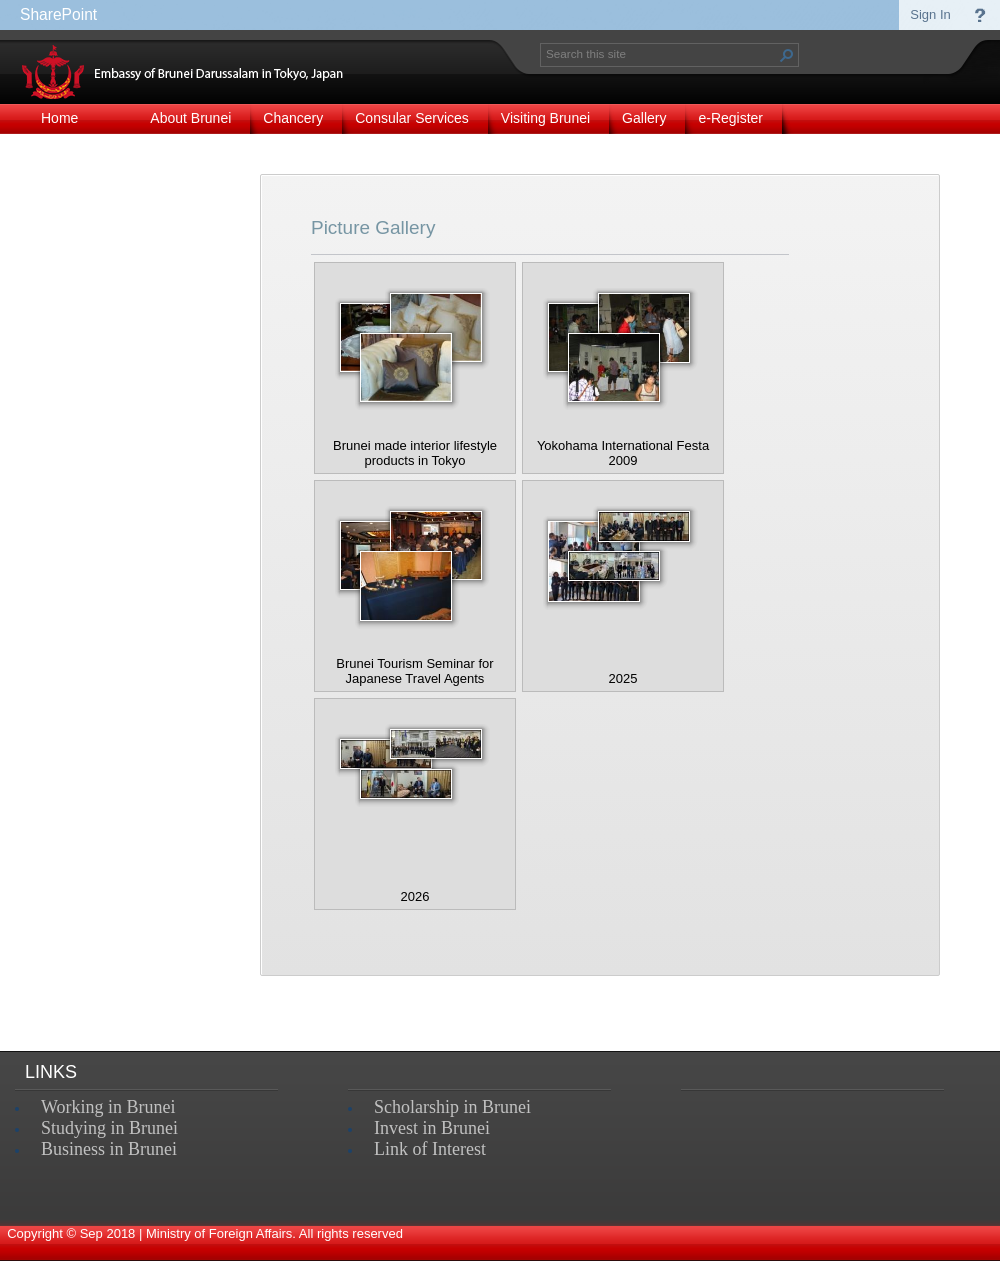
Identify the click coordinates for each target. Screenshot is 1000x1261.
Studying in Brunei (109, 1128)
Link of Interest (430, 1149)
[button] (787, 55)
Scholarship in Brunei (452, 1107)
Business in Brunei (109, 1149)
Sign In (930, 14)
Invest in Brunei (432, 1128)
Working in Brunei (108, 1107)
